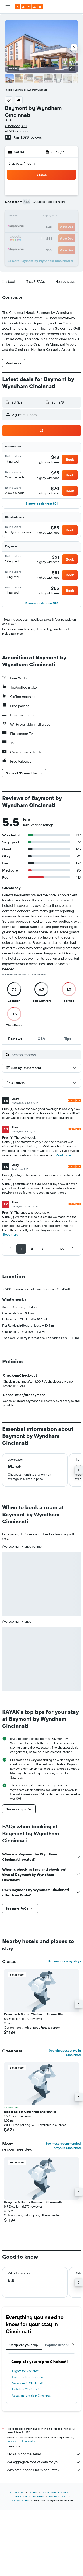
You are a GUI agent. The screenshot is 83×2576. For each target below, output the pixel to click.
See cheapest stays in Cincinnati (65, 2052)
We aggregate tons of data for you (44, 2461)
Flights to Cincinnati (25, 2371)
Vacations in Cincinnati (27, 2383)
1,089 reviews (31, 137)
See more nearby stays (64, 1961)
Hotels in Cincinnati (25, 2389)
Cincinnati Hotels (18, 2500)
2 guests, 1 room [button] (22, 163)
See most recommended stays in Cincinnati (63, 2145)
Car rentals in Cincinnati (28, 2377)
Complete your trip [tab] (23, 2345)
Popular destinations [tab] (61, 2345)
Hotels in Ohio (57, 2496)
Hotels (33, 2492)
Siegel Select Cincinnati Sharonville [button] (30, 2112)
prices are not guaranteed (22, 2441)
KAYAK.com (16, 2492)
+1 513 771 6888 (16, 131)
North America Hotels (55, 2492)
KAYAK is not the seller (44, 2454)
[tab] (15, 1038)
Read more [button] (63, 1155)
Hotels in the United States (28, 2496)
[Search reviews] (45, 1055)
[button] (7, 7)
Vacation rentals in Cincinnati (31, 2396)
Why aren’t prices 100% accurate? (44, 2469)
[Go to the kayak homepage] (29, 6)
